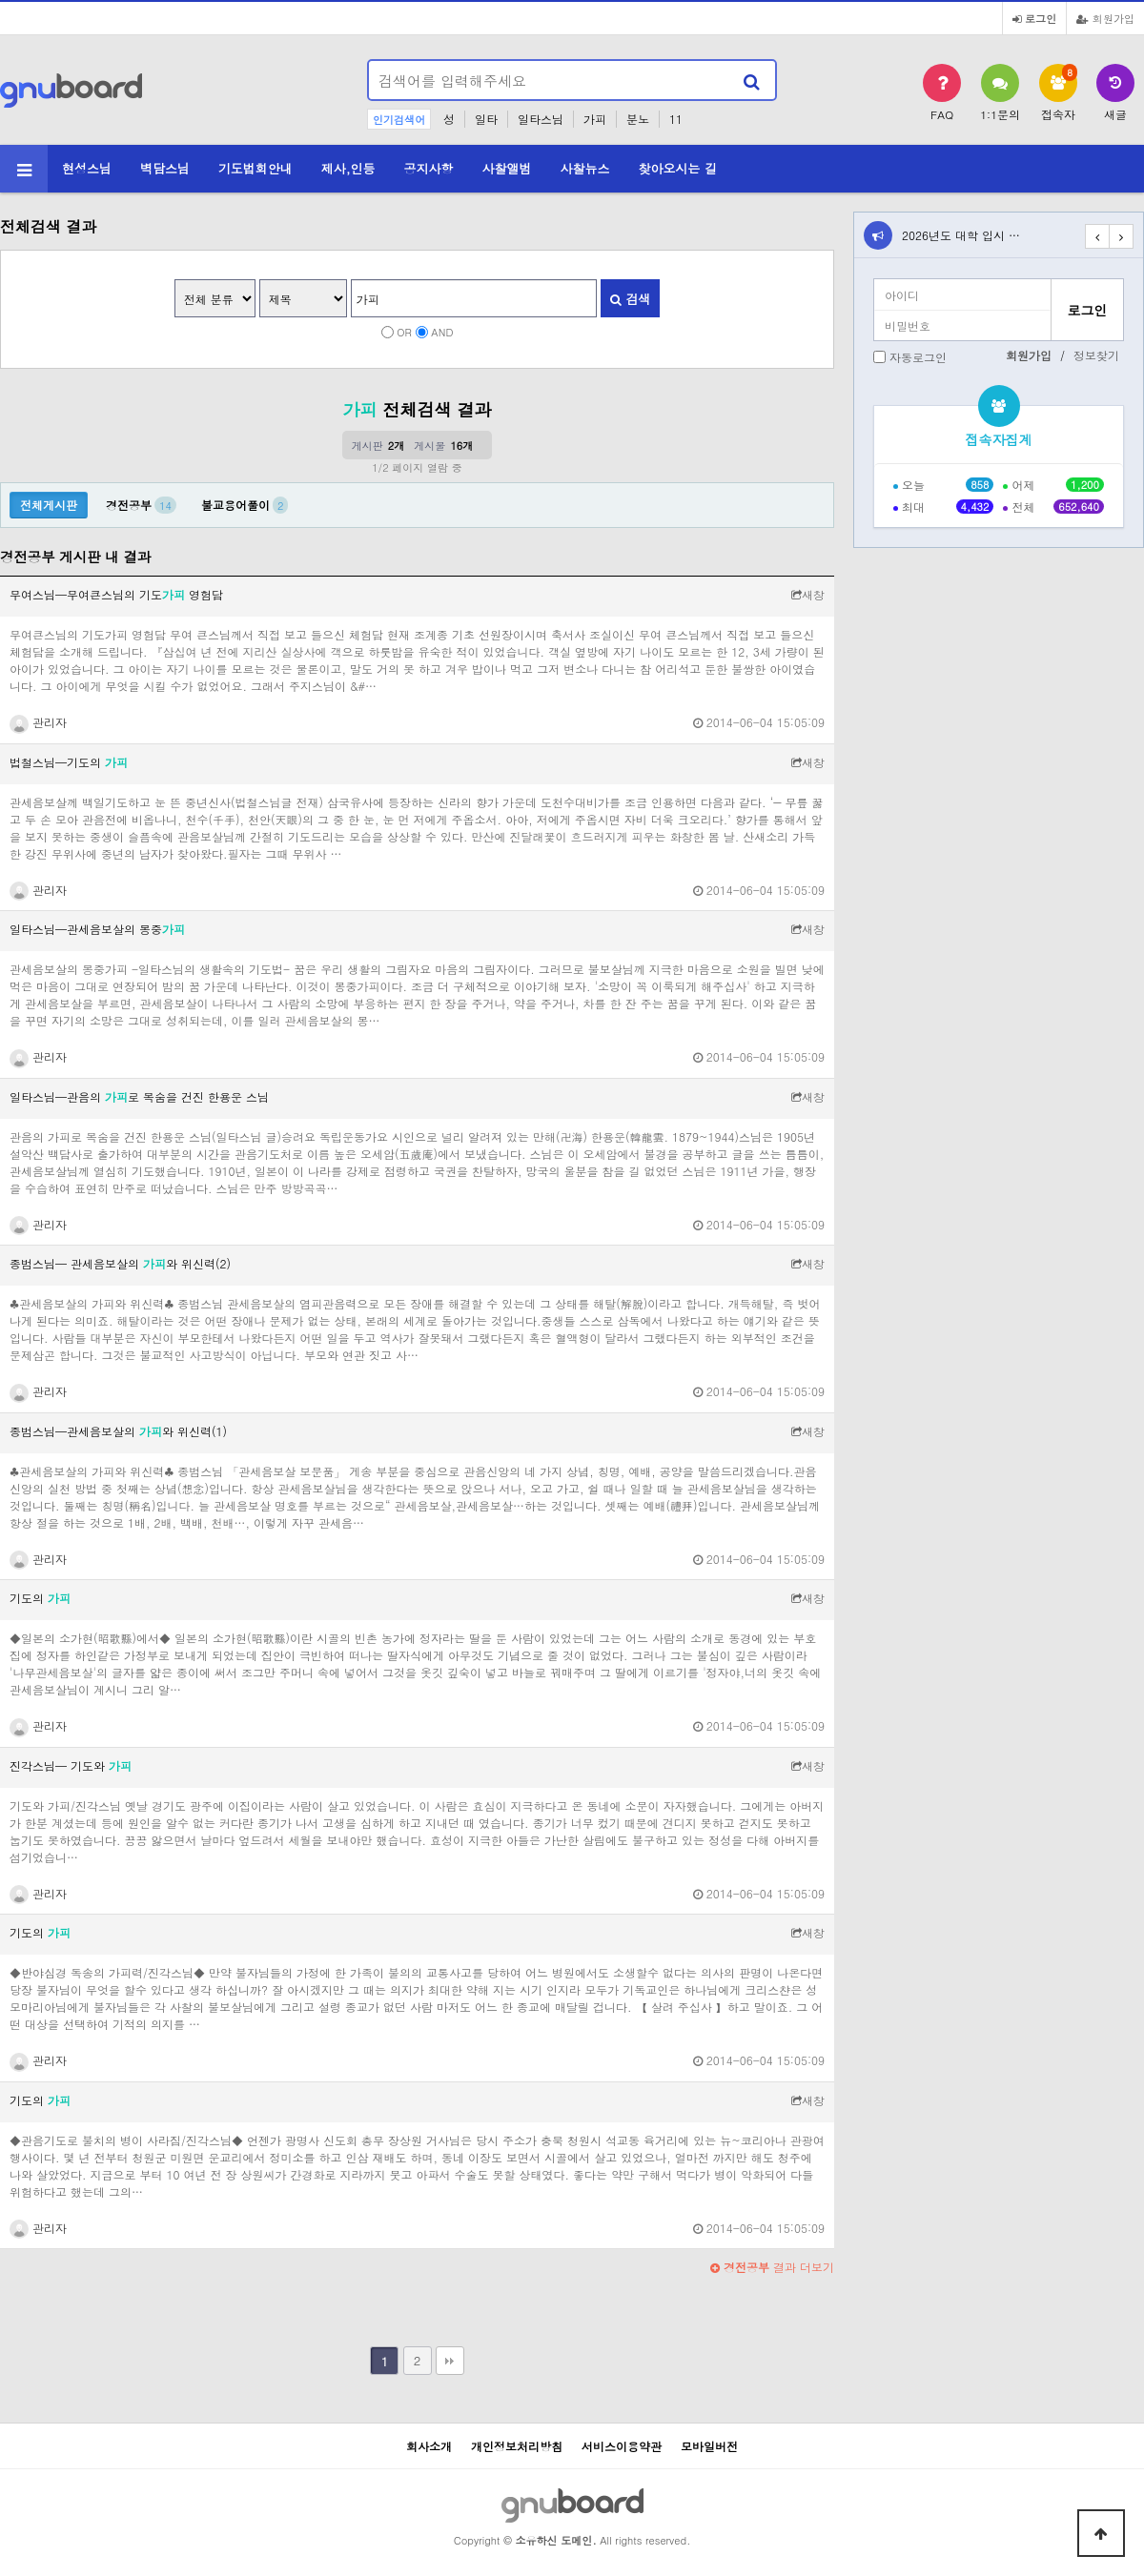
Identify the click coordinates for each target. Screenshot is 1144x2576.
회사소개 (429, 2446)
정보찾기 (1096, 355)
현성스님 (87, 168)
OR (404, 331)
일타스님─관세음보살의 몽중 (97, 929)
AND (442, 331)
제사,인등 (348, 168)
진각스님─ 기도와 (71, 1765)
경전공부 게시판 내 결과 (75, 556)
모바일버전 (709, 2446)
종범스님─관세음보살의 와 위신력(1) (118, 1431)
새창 (808, 594)
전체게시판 (48, 505)
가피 (594, 119)
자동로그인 (918, 357)
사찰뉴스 (584, 168)
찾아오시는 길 (677, 168)
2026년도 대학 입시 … (961, 235)
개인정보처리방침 (516, 2446)
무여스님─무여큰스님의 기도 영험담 (116, 594)
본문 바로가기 (0, 0)
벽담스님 (165, 168)
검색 (630, 299)
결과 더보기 (772, 2267)
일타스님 (540, 119)
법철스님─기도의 (69, 762)
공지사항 (429, 168)
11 (676, 119)
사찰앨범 (507, 168)
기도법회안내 (255, 168)
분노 (637, 119)
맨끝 (450, 2360)
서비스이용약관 (622, 2446)
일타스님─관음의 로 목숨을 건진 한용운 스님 (139, 1096)
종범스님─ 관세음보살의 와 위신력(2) (120, 1263)
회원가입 (1105, 18)
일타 (486, 119)
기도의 (40, 1598)
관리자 (38, 722)
